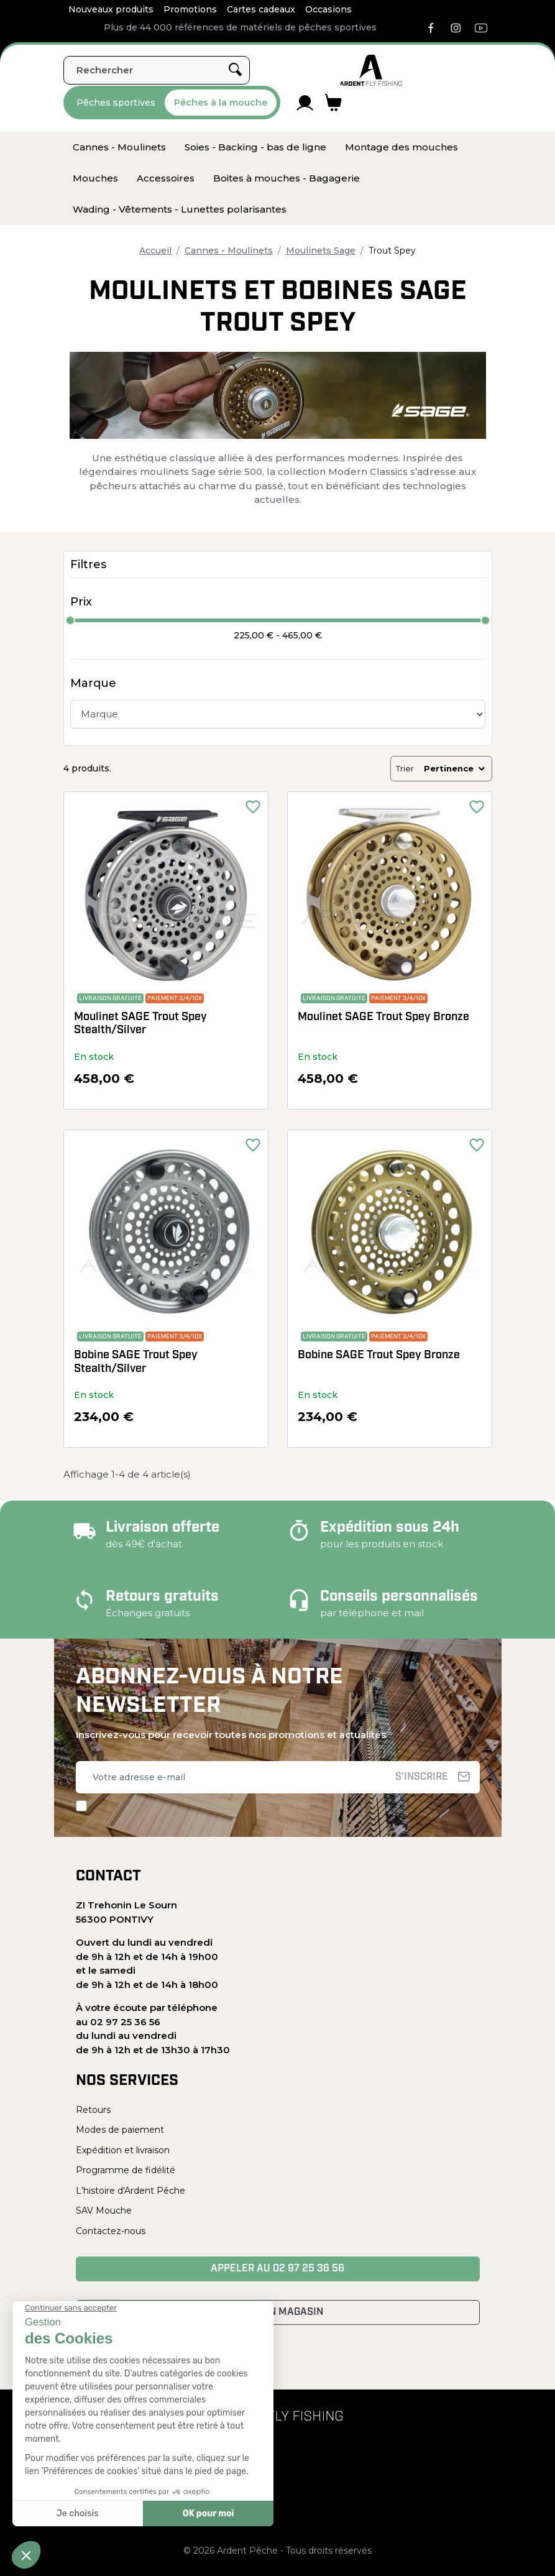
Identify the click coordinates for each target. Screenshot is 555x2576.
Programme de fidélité (125, 2170)
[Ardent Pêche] (371, 70)
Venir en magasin (277, 2312)
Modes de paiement (120, 2129)
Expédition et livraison (123, 2150)
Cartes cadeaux (261, 9)
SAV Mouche (104, 2210)
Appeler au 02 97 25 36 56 (277, 2269)
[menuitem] (119, 147)
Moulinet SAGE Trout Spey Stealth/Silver (140, 1024)
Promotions (190, 9)
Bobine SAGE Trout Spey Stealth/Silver (136, 1362)
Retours (93, 2109)
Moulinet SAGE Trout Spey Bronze (383, 1017)
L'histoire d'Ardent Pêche (130, 2190)
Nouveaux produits (111, 9)
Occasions (328, 9)
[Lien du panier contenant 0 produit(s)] (333, 102)
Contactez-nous (110, 2231)
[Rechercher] (156, 70)
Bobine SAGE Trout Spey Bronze (379, 1355)
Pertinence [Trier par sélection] (455, 768)
